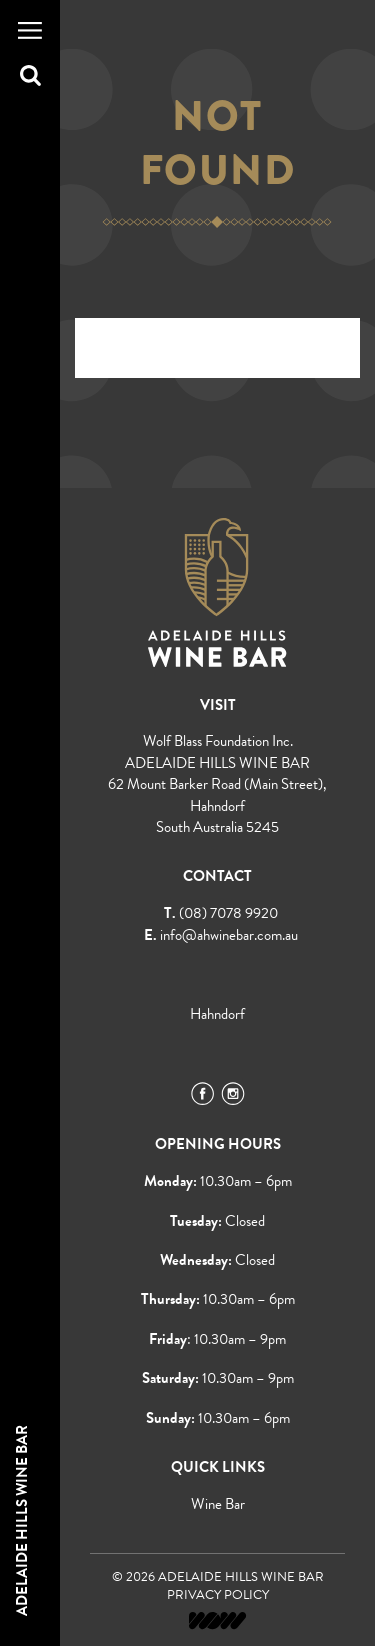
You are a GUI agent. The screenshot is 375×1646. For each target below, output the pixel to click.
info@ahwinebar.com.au (229, 935)
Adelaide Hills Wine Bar (22, 1520)
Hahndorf (217, 1014)
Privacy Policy (218, 1595)
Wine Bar (218, 1504)
